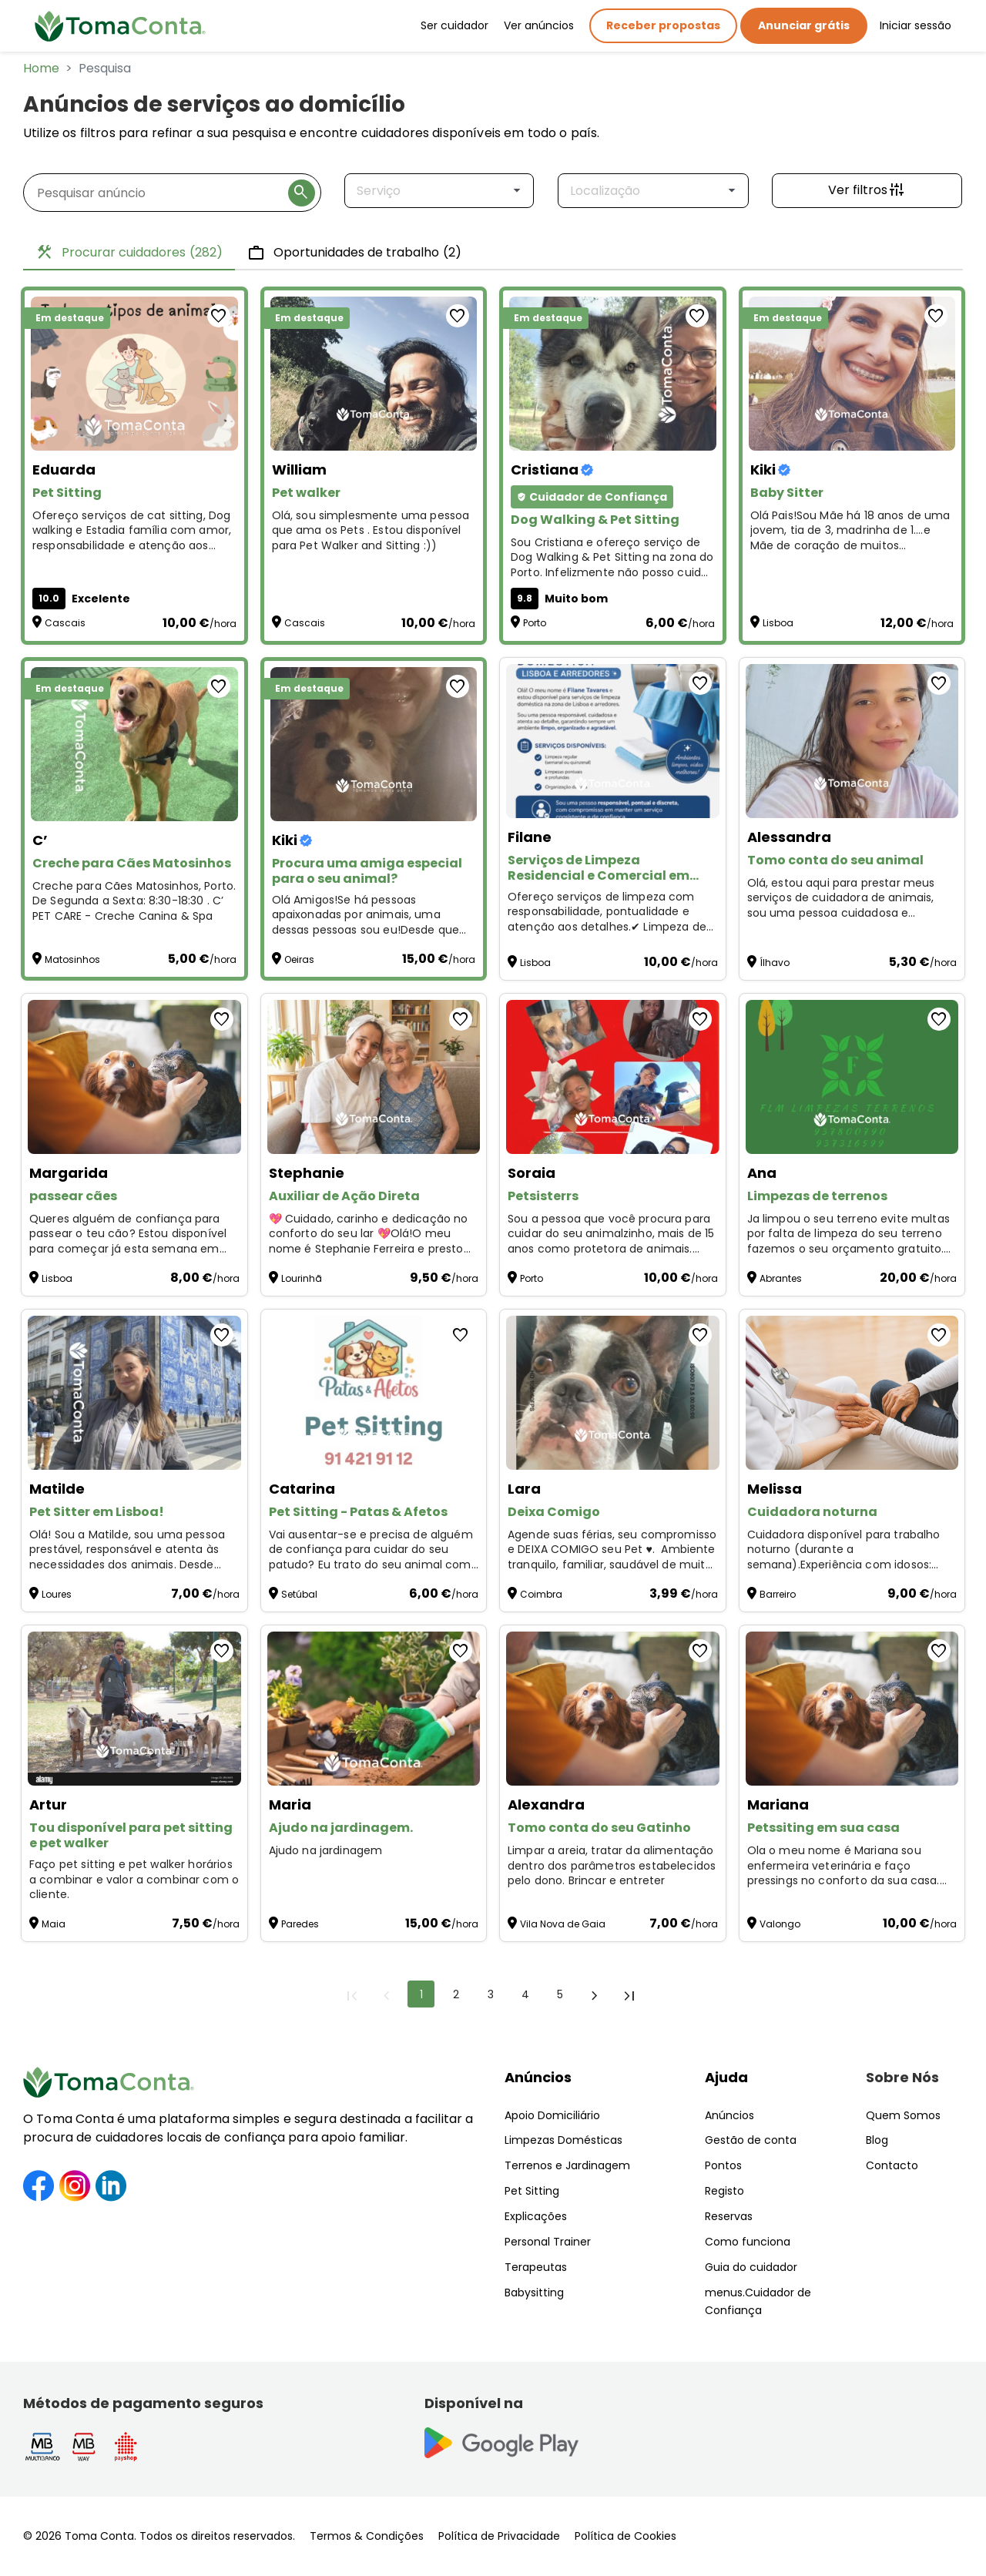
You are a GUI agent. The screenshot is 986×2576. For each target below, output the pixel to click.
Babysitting (534, 2292)
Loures (57, 1594)
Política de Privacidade (499, 2536)
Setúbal (299, 1594)
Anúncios (538, 2077)
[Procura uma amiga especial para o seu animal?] (374, 744)
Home (41, 68)
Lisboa (778, 622)
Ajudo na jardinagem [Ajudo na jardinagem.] (327, 1850)
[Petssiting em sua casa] (852, 1709)
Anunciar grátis (804, 25)
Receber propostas (663, 25)
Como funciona (747, 2241)
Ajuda (726, 2077)
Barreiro (778, 1594)
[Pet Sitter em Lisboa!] (134, 1393)
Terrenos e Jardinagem (567, 2165)
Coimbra (541, 1594)
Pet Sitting (532, 2191)
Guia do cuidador (751, 2267)
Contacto (892, 2165)
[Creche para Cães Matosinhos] (134, 744)
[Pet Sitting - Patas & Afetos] (374, 1393)
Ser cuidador (454, 25)
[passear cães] (134, 1077)
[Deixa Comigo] (612, 1393)
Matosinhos (72, 959)
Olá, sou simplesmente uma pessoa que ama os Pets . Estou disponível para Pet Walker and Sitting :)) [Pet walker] (371, 530)
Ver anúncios (539, 25)
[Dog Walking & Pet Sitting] (612, 374)
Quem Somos (903, 2115)
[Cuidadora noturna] (852, 1393)
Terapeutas (536, 2267)
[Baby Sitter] (852, 374)
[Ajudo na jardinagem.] (374, 1709)
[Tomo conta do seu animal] (852, 741)
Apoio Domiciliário (552, 2115)
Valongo (780, 1923)
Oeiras (299, 959)
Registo (724, 2191)
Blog (877, 2140)
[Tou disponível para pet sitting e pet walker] (134, 1709)
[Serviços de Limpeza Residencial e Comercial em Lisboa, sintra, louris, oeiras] (612, 741)
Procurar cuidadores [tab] (129, 252)
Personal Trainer (548, 2241)
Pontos (723, 2165)
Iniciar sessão (915, 25)
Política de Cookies (625, 2536)
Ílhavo (775, 962)
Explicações (536, 2216)
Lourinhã (301, 1278)
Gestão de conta (751, 2140)
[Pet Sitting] (134, 374)
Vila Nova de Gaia (562, 1923)
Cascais (65, 622)
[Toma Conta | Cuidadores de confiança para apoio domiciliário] (120, 26)
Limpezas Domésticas (563, 2140)
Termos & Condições (367, 2536)
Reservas (729, 2216)
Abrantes (781, 1278)
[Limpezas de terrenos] (852, 1077)
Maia (53, 1923)
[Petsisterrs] (612, 1077)
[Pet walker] (374, 374)
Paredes (300, 1923)
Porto (534, 622)
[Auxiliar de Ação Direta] (374, 1077)
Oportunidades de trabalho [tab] (354, 252)
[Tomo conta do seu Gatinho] (612, 1709)
